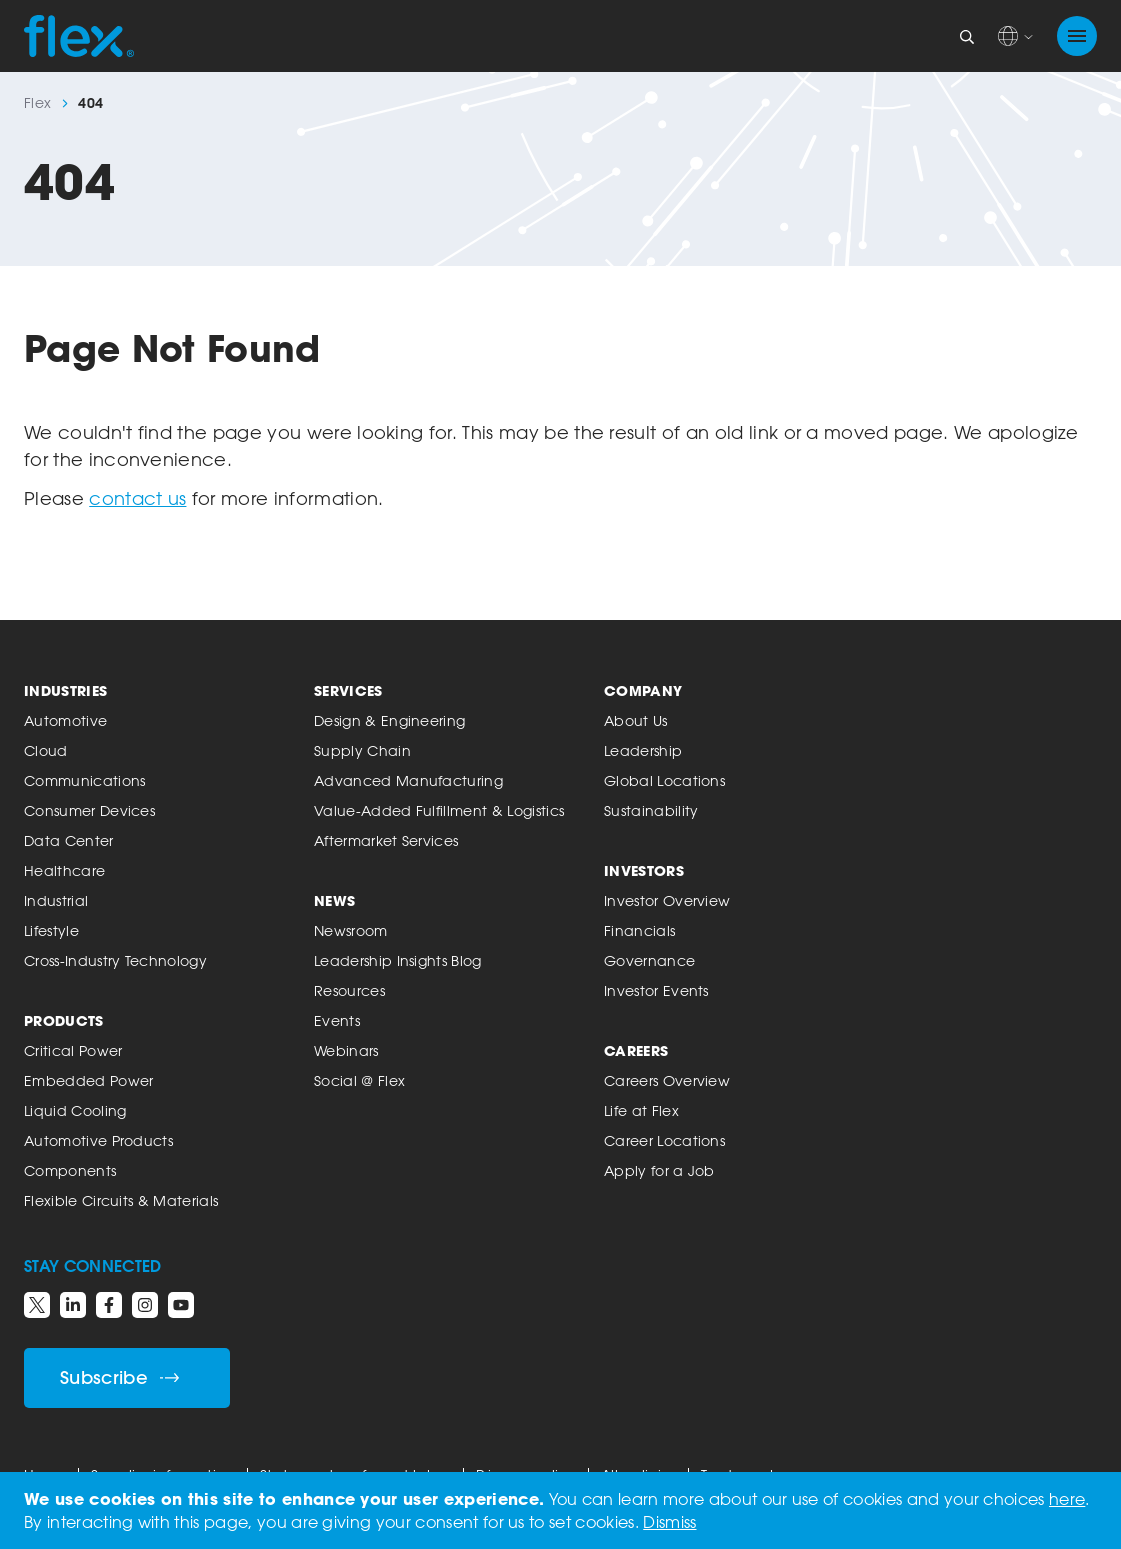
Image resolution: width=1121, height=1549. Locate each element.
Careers (636, 1050)
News (334, 900)
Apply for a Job (659, 1170)
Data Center (69, 840)
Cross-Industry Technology (115, 960)
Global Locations (664, 780)
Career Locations (664, 1140)
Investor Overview (667, 900)
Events (337, 1020)
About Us (636, 720)
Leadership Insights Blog (398, 960)
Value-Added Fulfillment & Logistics (439, 810)
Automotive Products (98, 1140)
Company (643, 690)
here (1067, 1499)
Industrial (56, 900)
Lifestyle (51, 930)
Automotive (65, 720)
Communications (84, 780)
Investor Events (656, 990)
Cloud (46, 750)
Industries (65, 690)
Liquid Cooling (75, 1110)
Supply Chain (362, 750)
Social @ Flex (359, 1080)
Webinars (346, 1050)
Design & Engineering (389, 720)
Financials (639, 930)
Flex (37, 103)
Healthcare (64, 870)
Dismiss (669, 1522)
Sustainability (651, 810)
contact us (137, 498)
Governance (649, 960)
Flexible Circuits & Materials (121, 1200)
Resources (349, 990)
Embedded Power (88, 1080)
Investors (644, 870)
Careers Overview (667, 1080)
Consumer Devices (89, 810)
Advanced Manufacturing (408, 780)
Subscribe (119, 1377)
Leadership (643, 750)
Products (64, 1020)
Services (348, 690)
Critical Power (73, 1050)
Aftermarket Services (386, 840)
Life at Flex (641, 1110)
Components (70, 1170)
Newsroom (351, 930)
